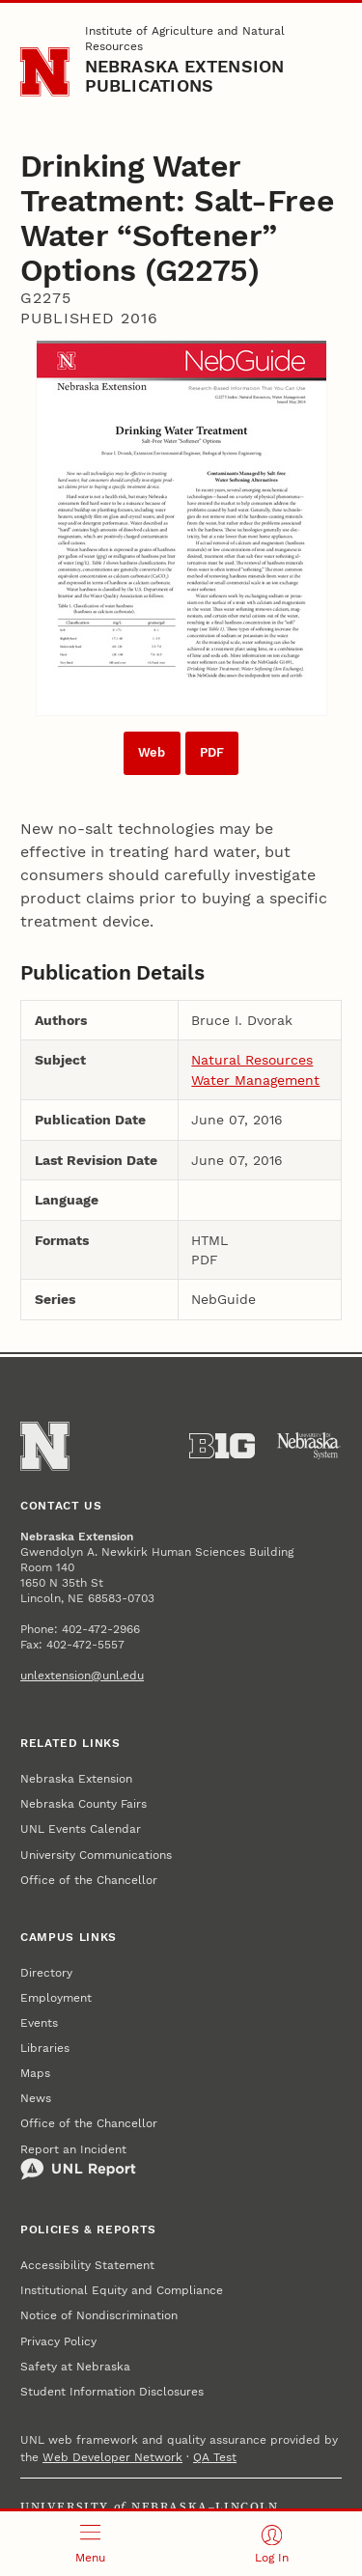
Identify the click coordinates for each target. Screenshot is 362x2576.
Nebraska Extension (76, 1779)
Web (151, 752)
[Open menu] (90, 2543)
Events (39, 2023)
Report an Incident (78, 2162)
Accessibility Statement (87, 2265)
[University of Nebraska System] (309, 1445)
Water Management (255, 1080)
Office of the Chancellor (88, 1880)
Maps (35, 2073)
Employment (56, 1998)
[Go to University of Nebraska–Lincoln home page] (45, 72)
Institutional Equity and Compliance (121, 2290)
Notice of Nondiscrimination (99, 2315)
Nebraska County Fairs (83, 1804)
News (35, 2098)
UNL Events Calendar (80, 1829)
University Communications (96, 1855)
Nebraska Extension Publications (185, 76)
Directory (46, 1973)
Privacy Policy (58, 2341)
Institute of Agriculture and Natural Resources (185, 38)
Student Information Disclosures (112, 2391)
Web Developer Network (112, 2457)
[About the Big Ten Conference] (222, 1445)
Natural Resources (252, 1059)
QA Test (215, 2457)
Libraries (45, 2048)
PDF (212, 752)
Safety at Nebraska (75, 2366)
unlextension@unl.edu (82, 1675)
